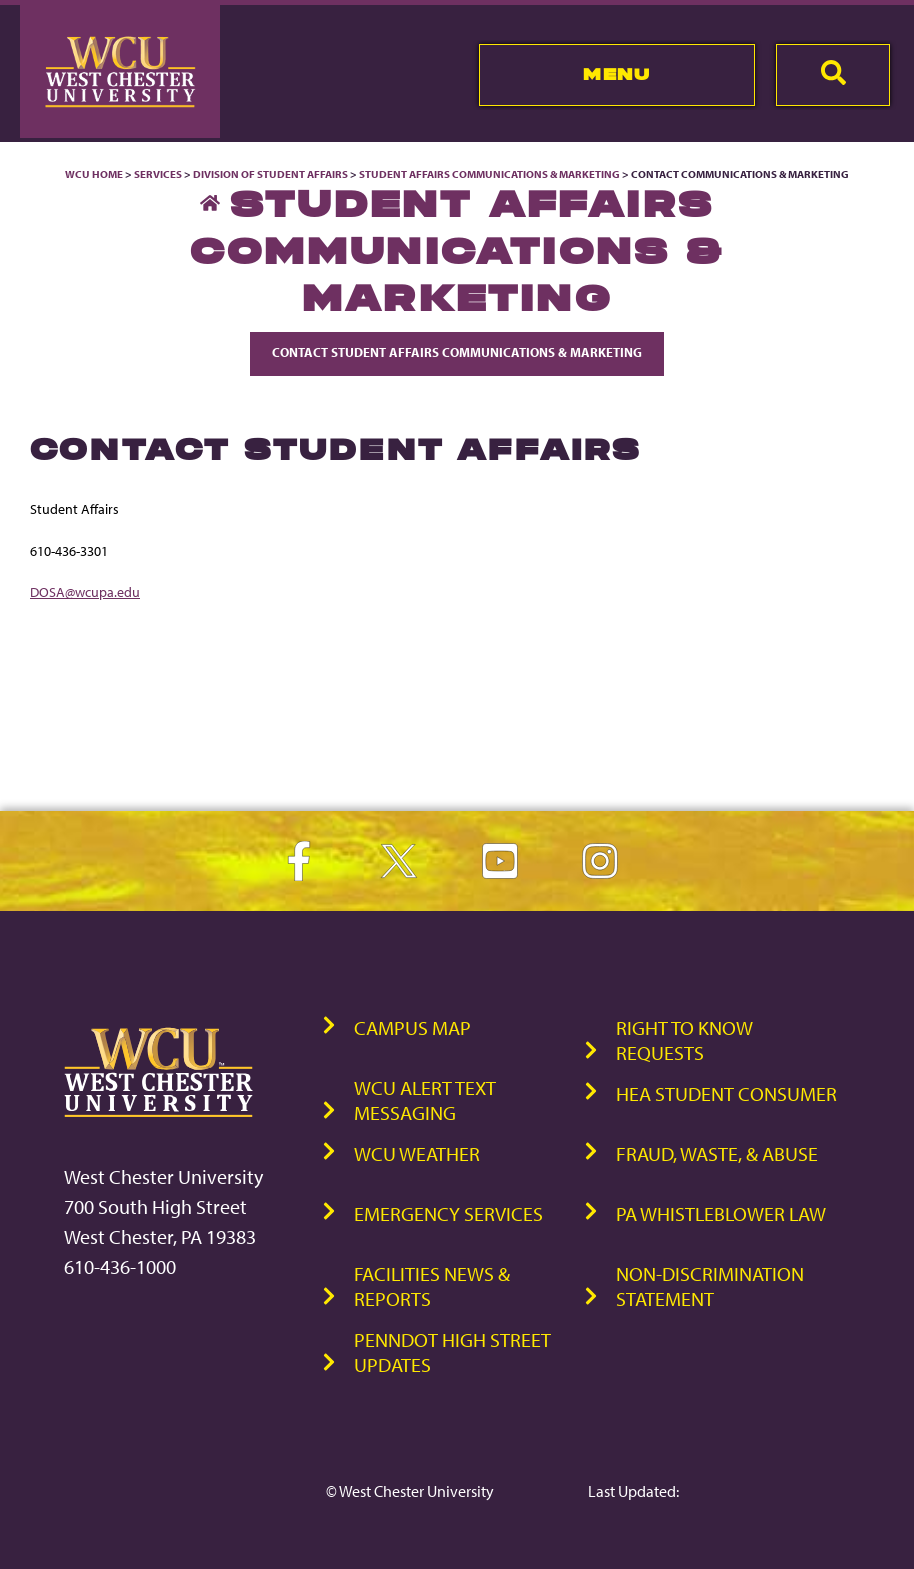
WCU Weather (417, 1153)
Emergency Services (448, 1213)
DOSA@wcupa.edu (85, 591)
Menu (616, 74)
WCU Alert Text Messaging (425, 1100)
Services (158, 174)
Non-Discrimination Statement (710, 1286)
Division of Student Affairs (271, 174)
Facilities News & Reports (432, 1286)
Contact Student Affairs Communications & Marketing (457, 352)
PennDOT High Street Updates (452, 1352)
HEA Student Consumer (726, 1093)
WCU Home (94, 174)
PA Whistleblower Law (721, 1213)
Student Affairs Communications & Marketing (489, 174)
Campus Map (412, 1027)
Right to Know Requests (684, 1040)
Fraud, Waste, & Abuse (717, 1153)
